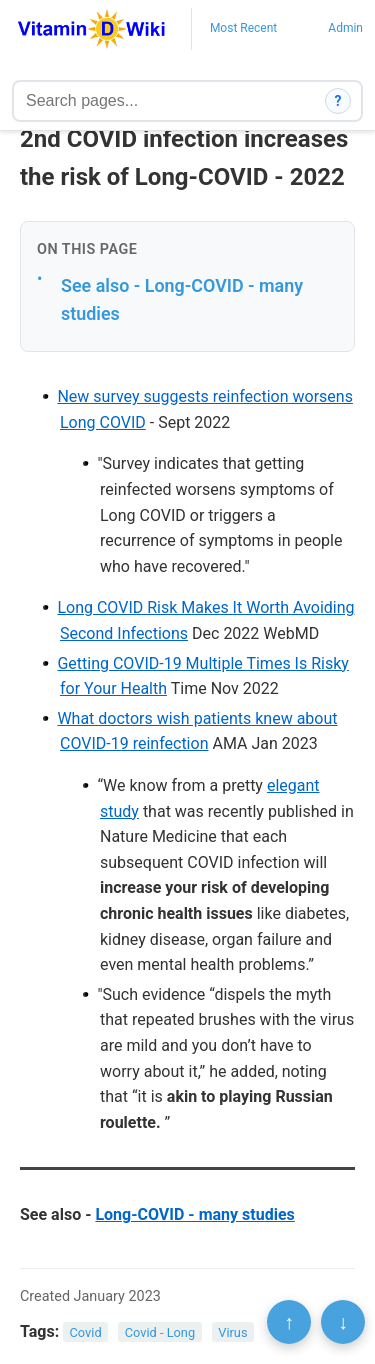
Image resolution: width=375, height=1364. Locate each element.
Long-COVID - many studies (194, 1214)
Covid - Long (160, 1332)
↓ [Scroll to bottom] (343, 1322)
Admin (345, 28)
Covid (86, 1332)
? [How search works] (338, 101)
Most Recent (243, 28)
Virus (232, 1332)
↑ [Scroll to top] (289, 1322)
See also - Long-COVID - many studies (182, 300)
